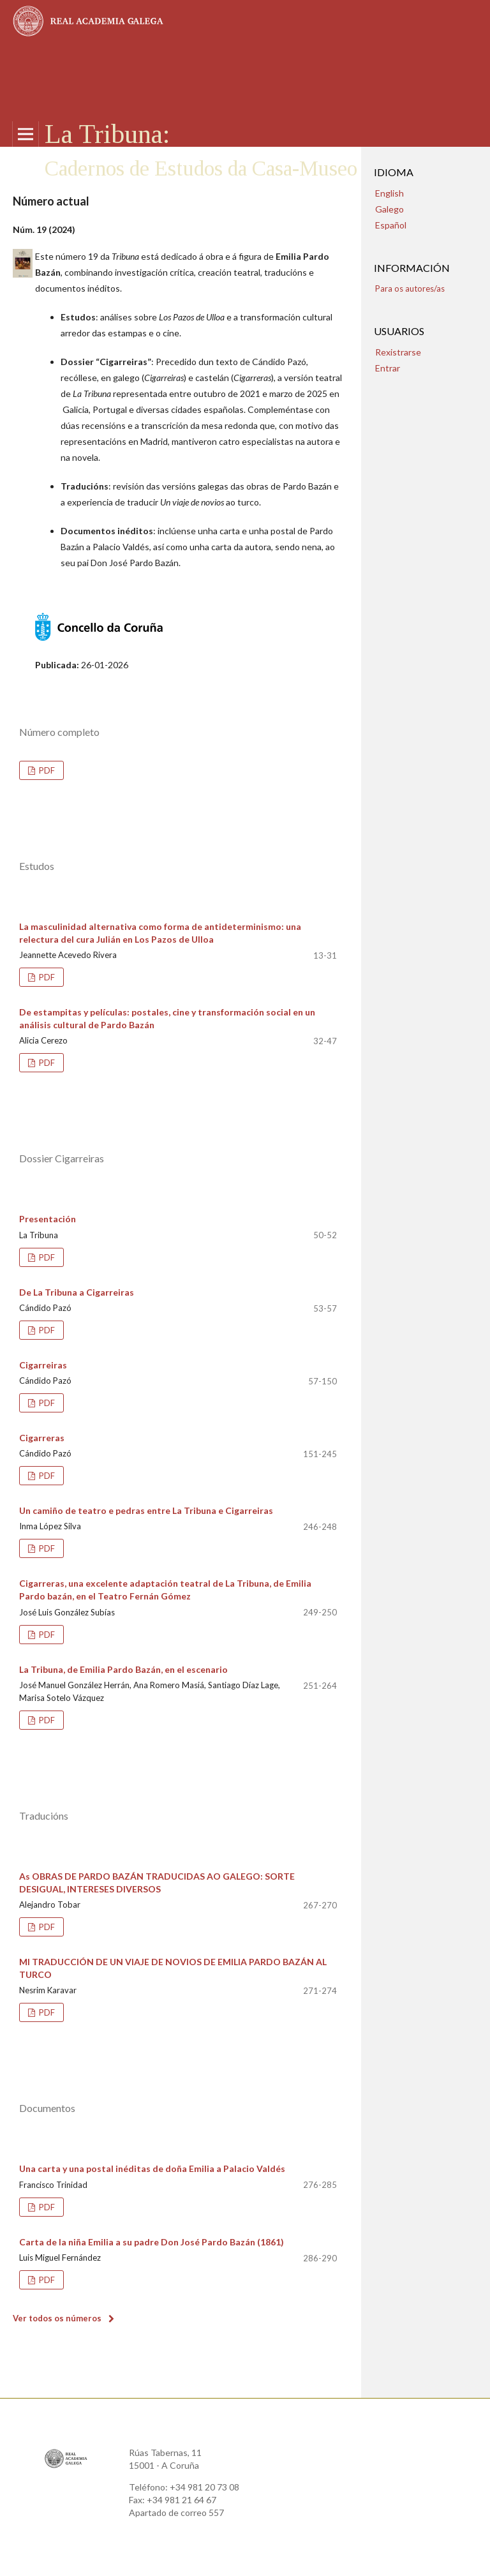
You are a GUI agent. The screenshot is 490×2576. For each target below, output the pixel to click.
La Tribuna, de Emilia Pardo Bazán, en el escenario (123, 1669)
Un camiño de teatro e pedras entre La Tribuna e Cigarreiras (146, 1510)
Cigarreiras (43, 1364)
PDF (46, 770)
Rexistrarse (398, 352)
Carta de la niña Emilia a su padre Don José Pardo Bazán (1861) (151, 2241)
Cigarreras (41, 1437)
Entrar (387, 368)
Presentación (47, 1218)
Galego (389, 209)
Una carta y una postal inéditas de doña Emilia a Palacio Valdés (152, 2168)
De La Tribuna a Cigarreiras (76, 1292)
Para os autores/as (410, 288)
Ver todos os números (57, 2318)
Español (390, 225)
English (389, 193)
